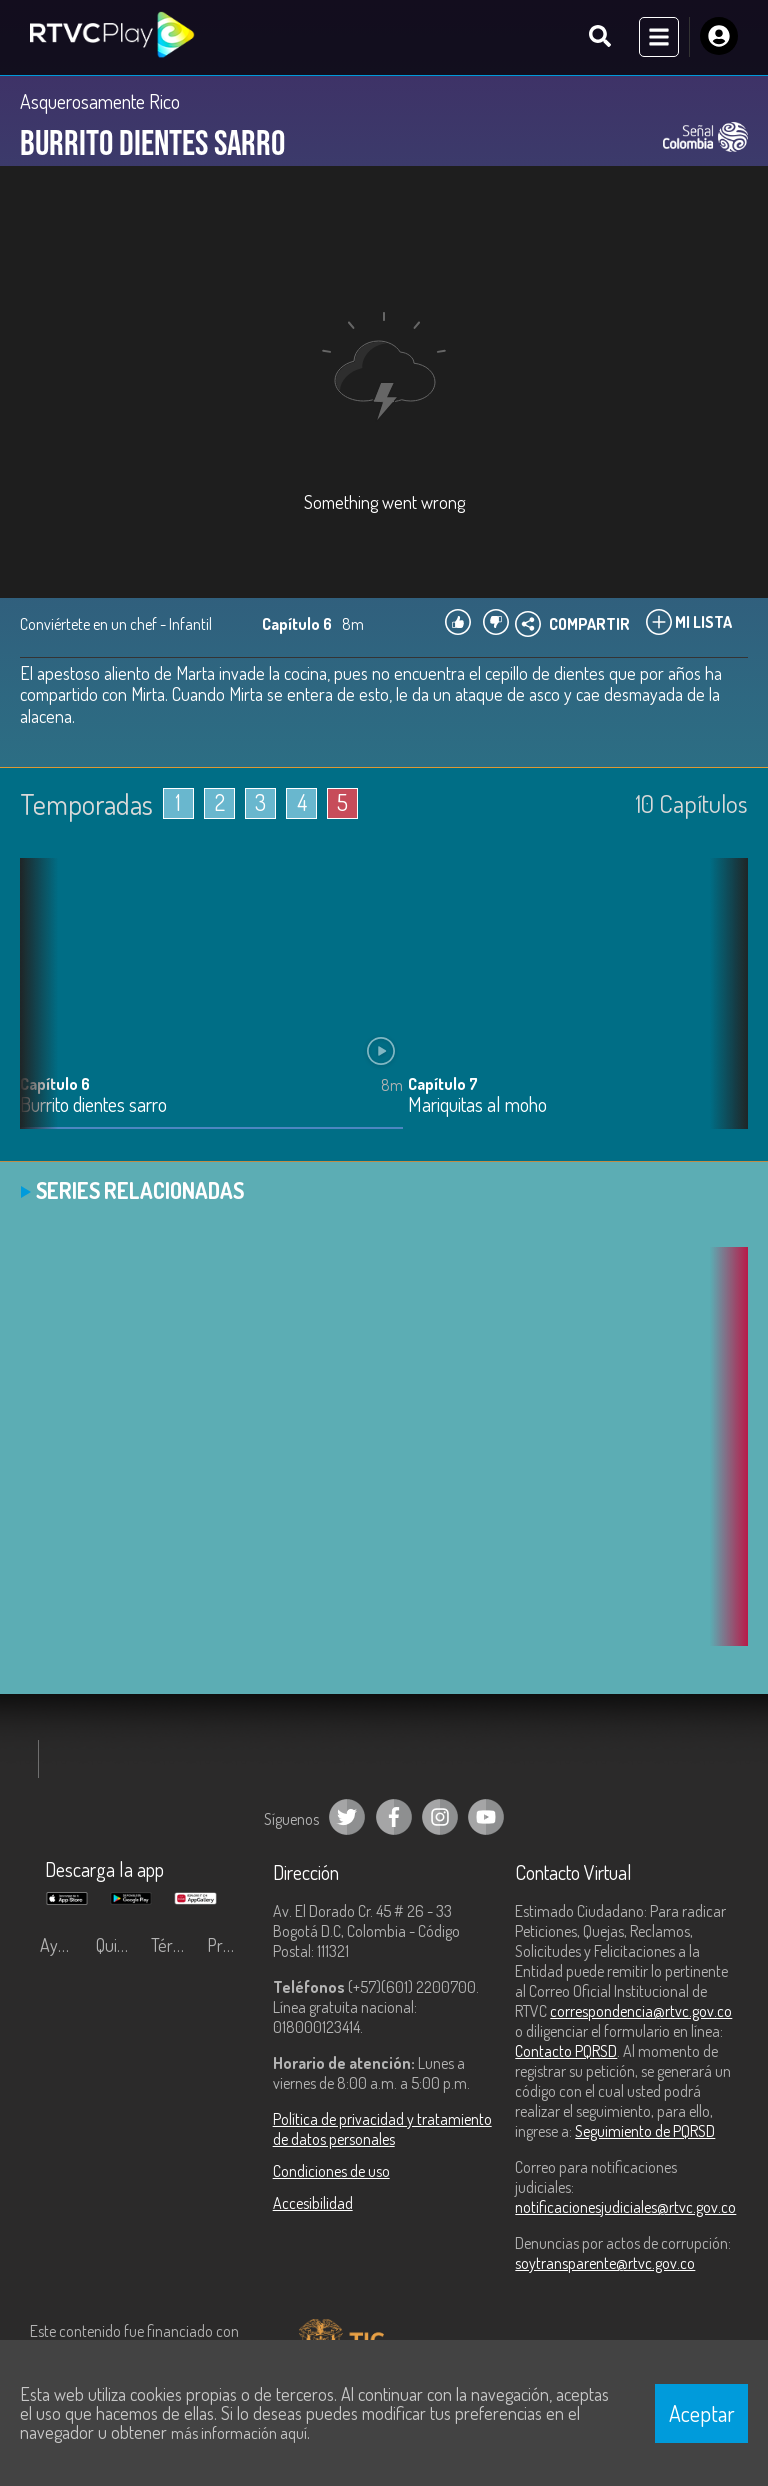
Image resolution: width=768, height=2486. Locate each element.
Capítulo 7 (443, 1085)
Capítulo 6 (55, 1085)
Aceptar (702, 2413)
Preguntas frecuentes (230, 1946)
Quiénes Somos (119, 1946)
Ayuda (62, 1946)
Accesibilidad (313, 2204)
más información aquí (239, 2433)
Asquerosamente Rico (100, 102)
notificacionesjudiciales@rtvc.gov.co (625, 2208)
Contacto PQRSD (566, 2052)
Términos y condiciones (174, 1946)
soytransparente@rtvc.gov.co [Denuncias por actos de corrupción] (605, 2264)
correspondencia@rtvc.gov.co (641, 2012)
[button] (723, 1010)
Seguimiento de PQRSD (645, 2132)
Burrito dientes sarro (93, 1106)
